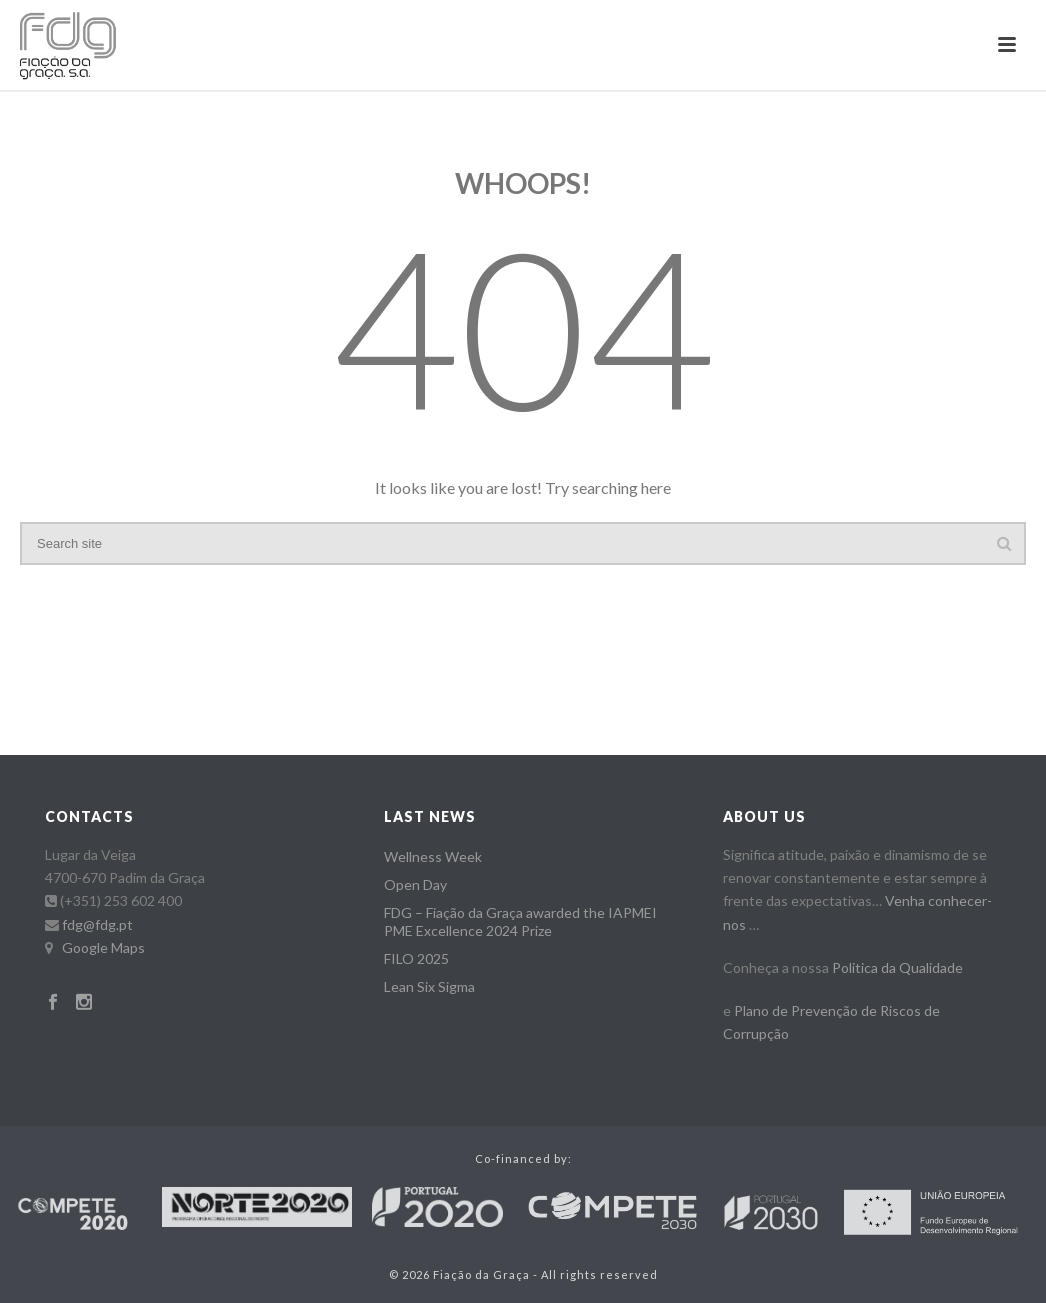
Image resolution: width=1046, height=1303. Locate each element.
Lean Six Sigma (429, 986)
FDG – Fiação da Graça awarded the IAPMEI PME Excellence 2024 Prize (520, 921)
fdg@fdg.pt (97, 924)
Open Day (415, 884)
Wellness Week (433, 856)
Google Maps (103, 947)
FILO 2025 (416, 958)
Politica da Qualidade (897, 967)
